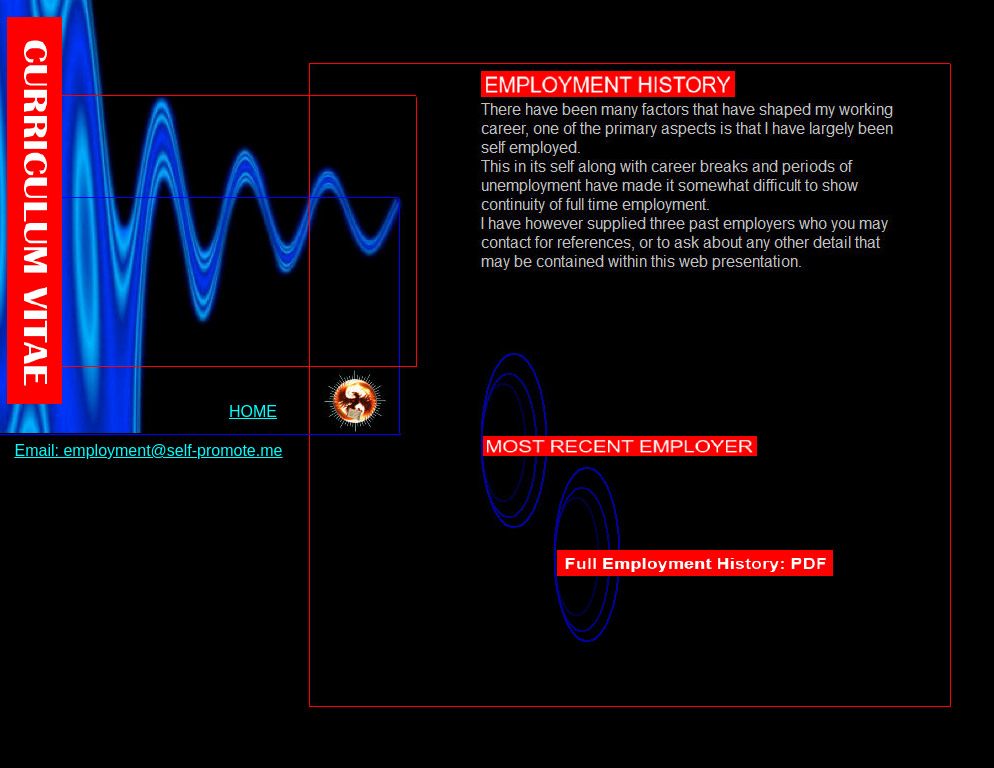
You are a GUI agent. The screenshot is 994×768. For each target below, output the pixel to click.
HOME (253, 411)
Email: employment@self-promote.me (149, 450)
